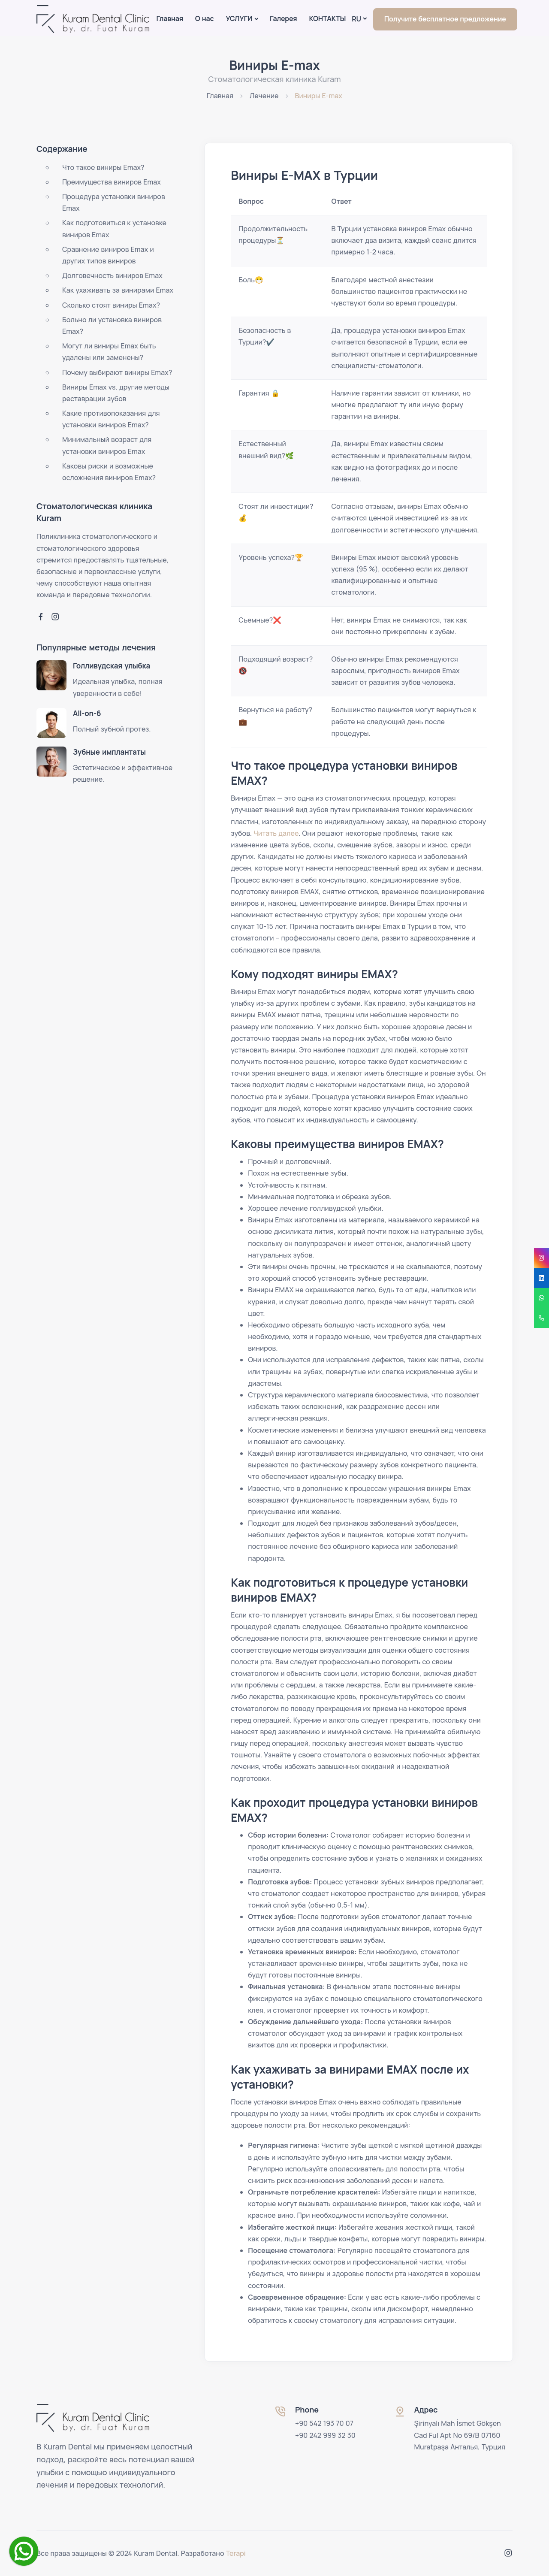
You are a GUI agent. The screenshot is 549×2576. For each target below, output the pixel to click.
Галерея (283, 18)
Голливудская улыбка (111, 666)
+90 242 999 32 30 (325, 2435)
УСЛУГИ (239, 18)
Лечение (264, 95)
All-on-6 (87, 713)
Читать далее (276, 833)
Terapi (236, 2553)
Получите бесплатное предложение (445, 19)
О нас (204, 18)
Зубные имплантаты (109, 752)
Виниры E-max (318, 95)
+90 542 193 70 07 (324, 2423)
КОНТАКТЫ (327, 18)
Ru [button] (356, 19)
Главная (169, 18)
